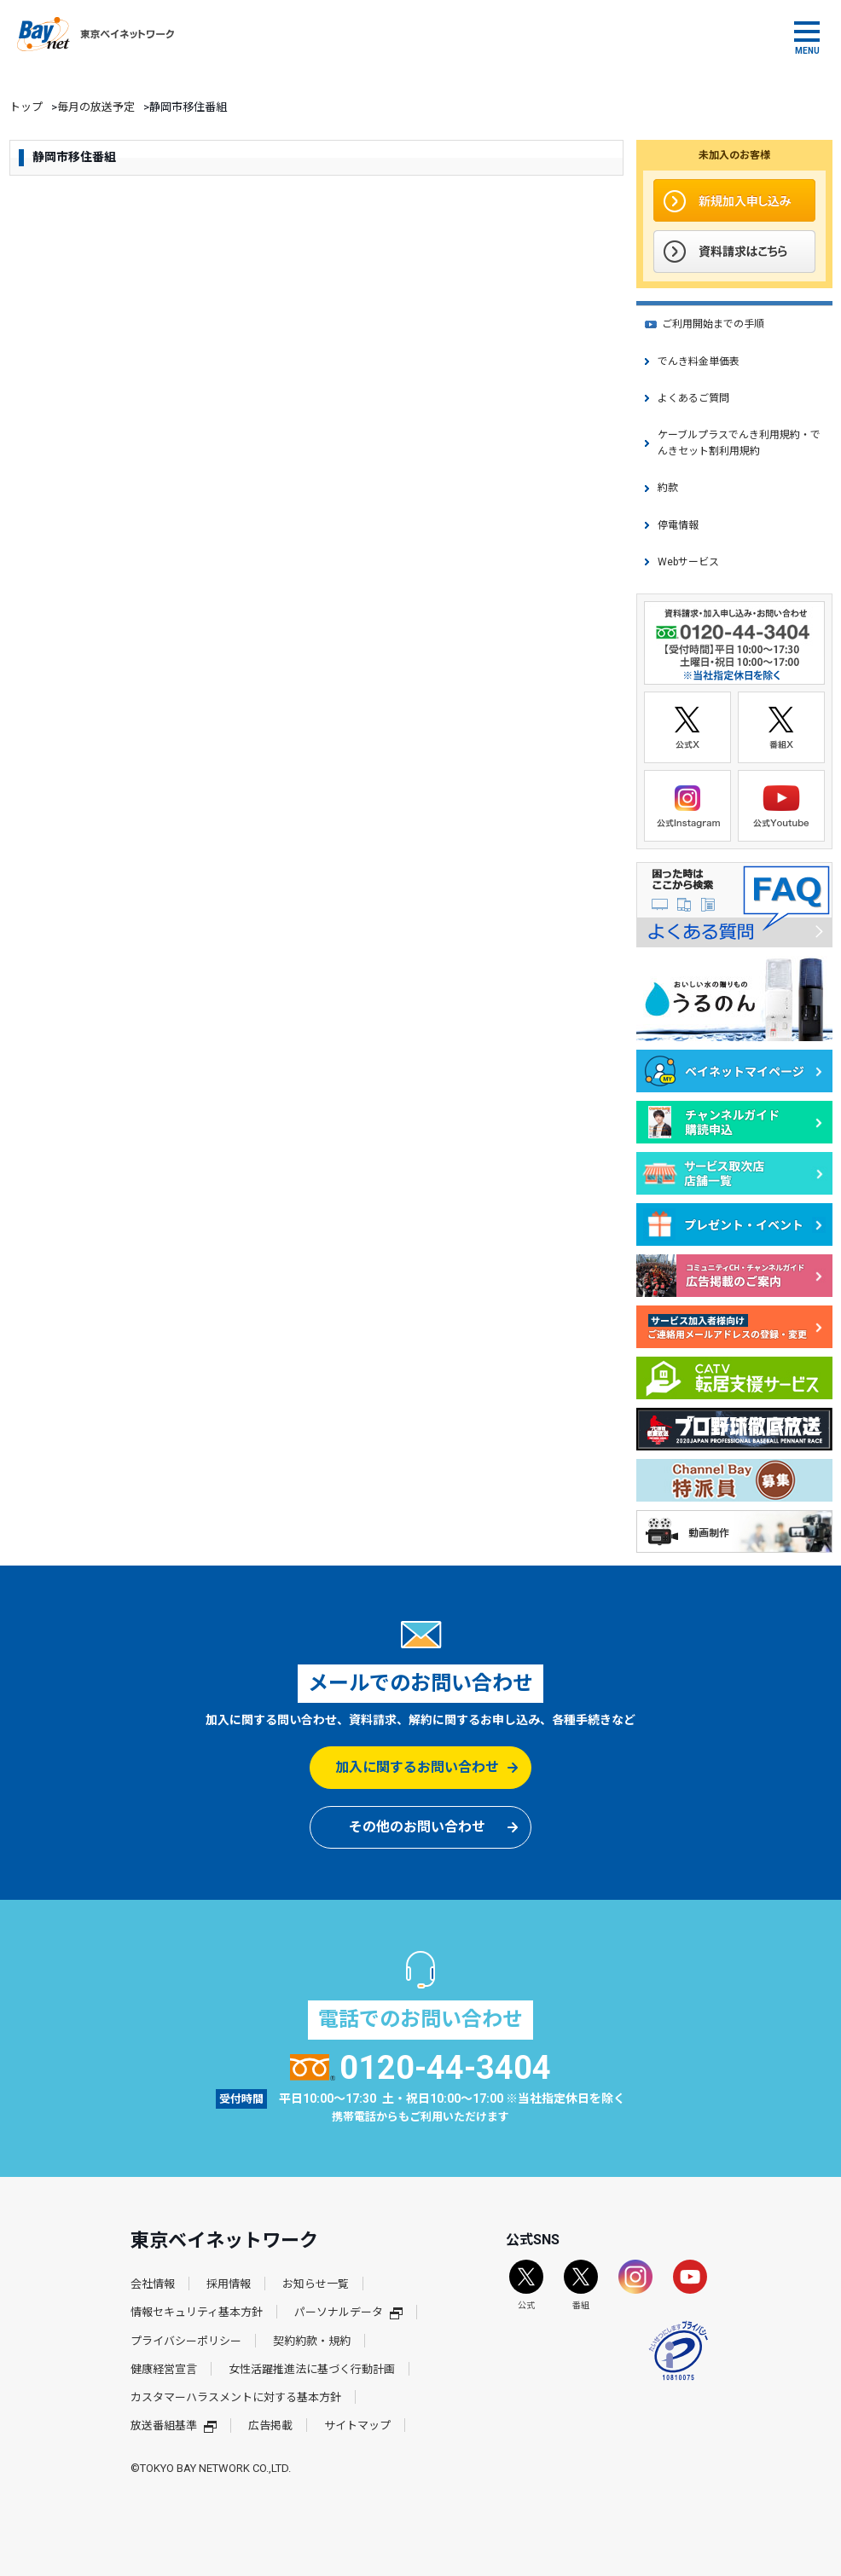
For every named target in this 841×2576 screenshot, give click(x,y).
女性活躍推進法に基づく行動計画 (312, 2369)
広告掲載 (270, 2425)
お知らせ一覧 (315, 2284)
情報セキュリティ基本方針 (196, 2312)
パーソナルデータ (348, 2312)
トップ (26, 107)
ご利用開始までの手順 (713, 324)
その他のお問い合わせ (417, 1827)
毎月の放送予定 (96, 107)
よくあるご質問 (693, 398)
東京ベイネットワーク (95, 34)
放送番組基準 (173, 2425)
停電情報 (678, 525)
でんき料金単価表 (699, 362)
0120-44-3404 (421, 2068)
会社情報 (152, 2284)
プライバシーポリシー (185, 2341)
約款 (668, 488)
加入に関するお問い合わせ (417, 1767)
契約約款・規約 (312, 2341)
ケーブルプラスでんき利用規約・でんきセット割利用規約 (739, 443)
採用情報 (228, 2284)
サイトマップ (357, 2425)
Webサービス (688, 562)
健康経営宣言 (163, 2369)
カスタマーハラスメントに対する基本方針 (235, 2397)
